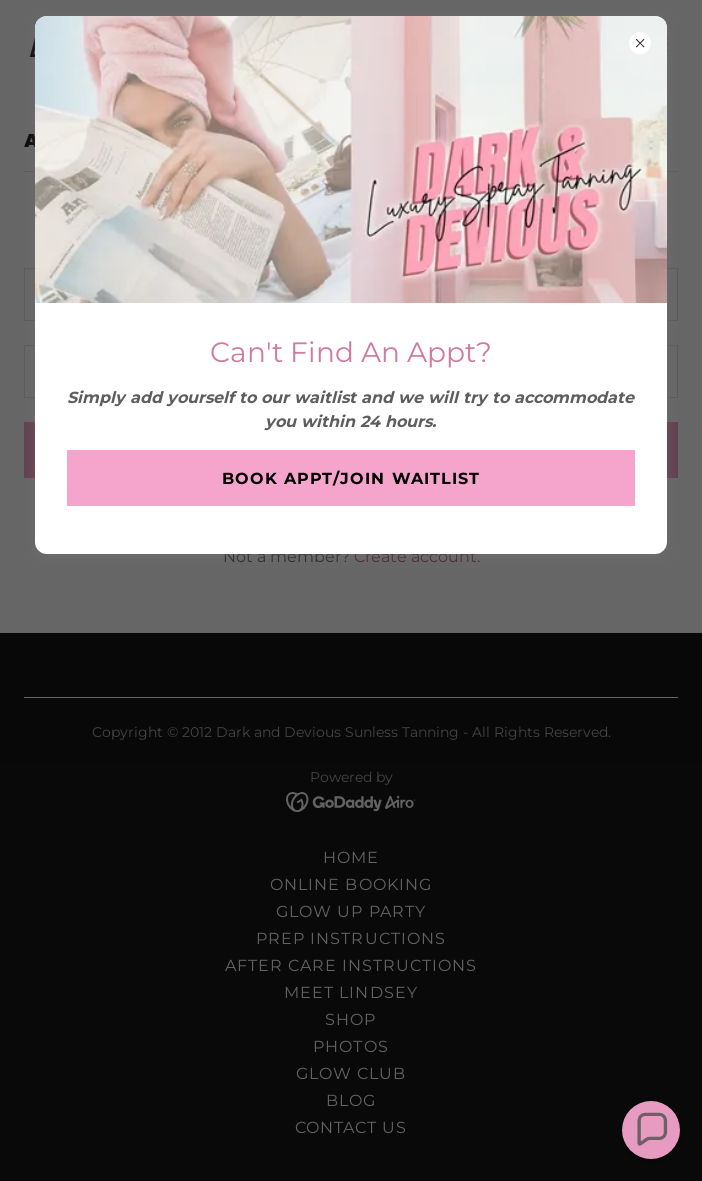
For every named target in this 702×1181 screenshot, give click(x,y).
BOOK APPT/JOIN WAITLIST (350, 478)
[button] (651, 1130)
